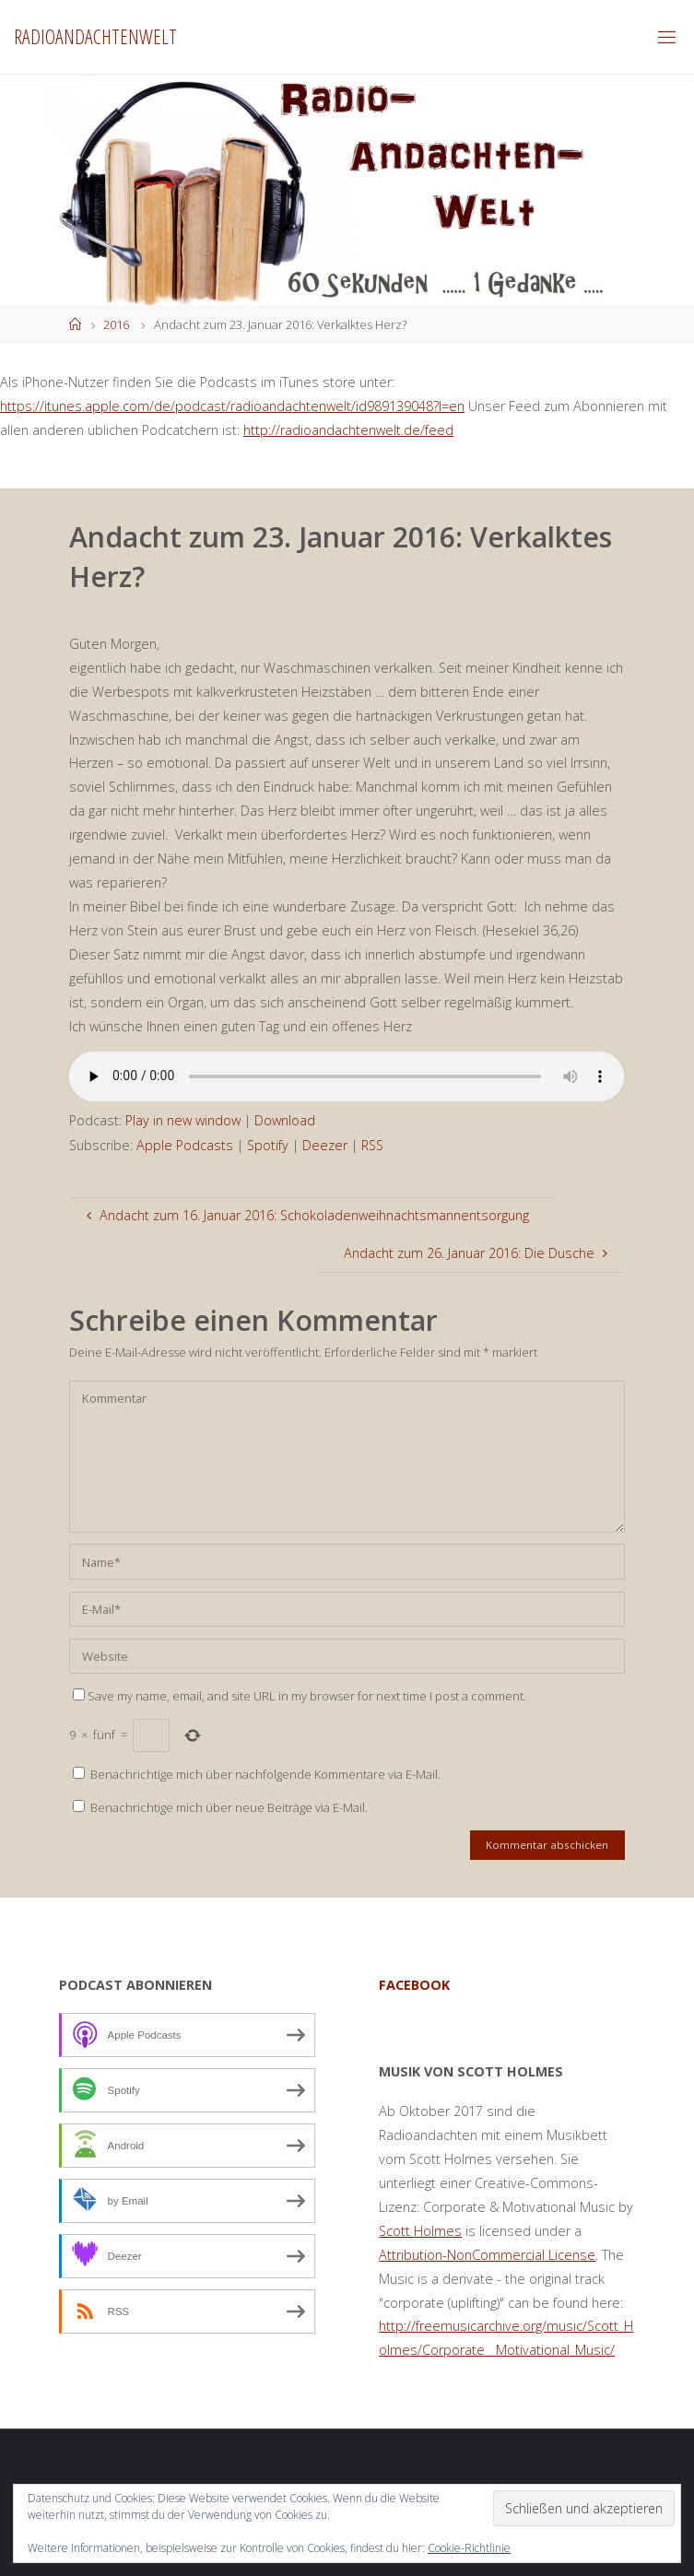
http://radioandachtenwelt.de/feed (348, 430)
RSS (372, 1145)
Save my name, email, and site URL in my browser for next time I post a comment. (299, 1696)
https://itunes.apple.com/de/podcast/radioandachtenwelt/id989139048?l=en (232, 406)
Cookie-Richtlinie (469, 2548)
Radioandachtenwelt (95, 36)
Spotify (267, 1145)
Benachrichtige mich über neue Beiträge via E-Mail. (229, 1807)
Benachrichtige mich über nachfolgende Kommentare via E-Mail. (265, 1774)
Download (284, 1120)
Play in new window (183, 1120)
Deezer (324, 1145)
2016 (116, 324)
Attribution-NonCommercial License (487, 2255)
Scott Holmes (420, 2231)
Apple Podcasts (184, 1145)
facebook (414, 1985)
